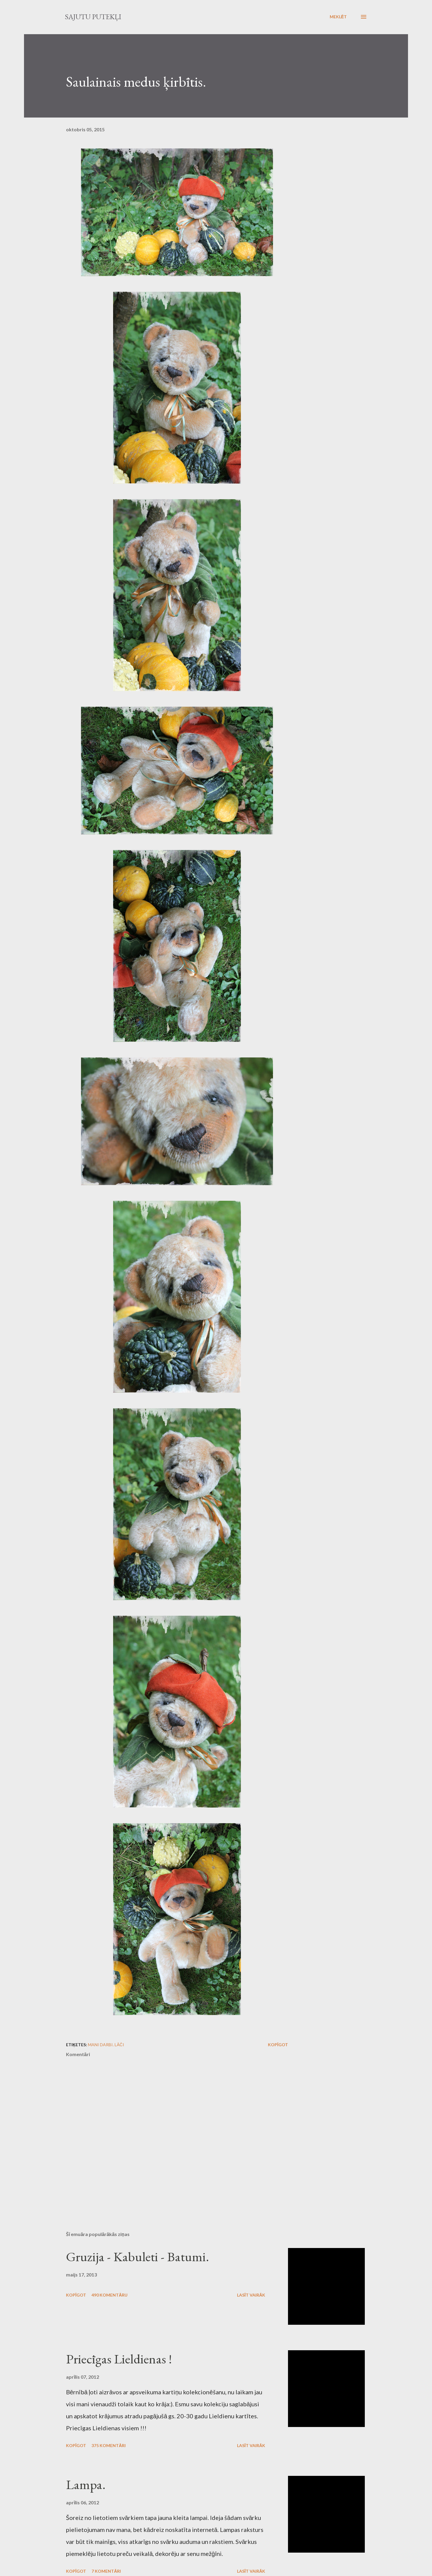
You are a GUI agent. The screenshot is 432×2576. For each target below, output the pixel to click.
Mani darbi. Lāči (106, 2044)
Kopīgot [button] (278, 2044)
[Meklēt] (338, 16)
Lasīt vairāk (251, 2294)
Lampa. (86, 2484)
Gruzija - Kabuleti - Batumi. (137, 2256)
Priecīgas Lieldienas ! (119, 2358)
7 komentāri (106, 2571)
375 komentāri (109, 2445)
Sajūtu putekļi (93, 16)
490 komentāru (110, 2294)
